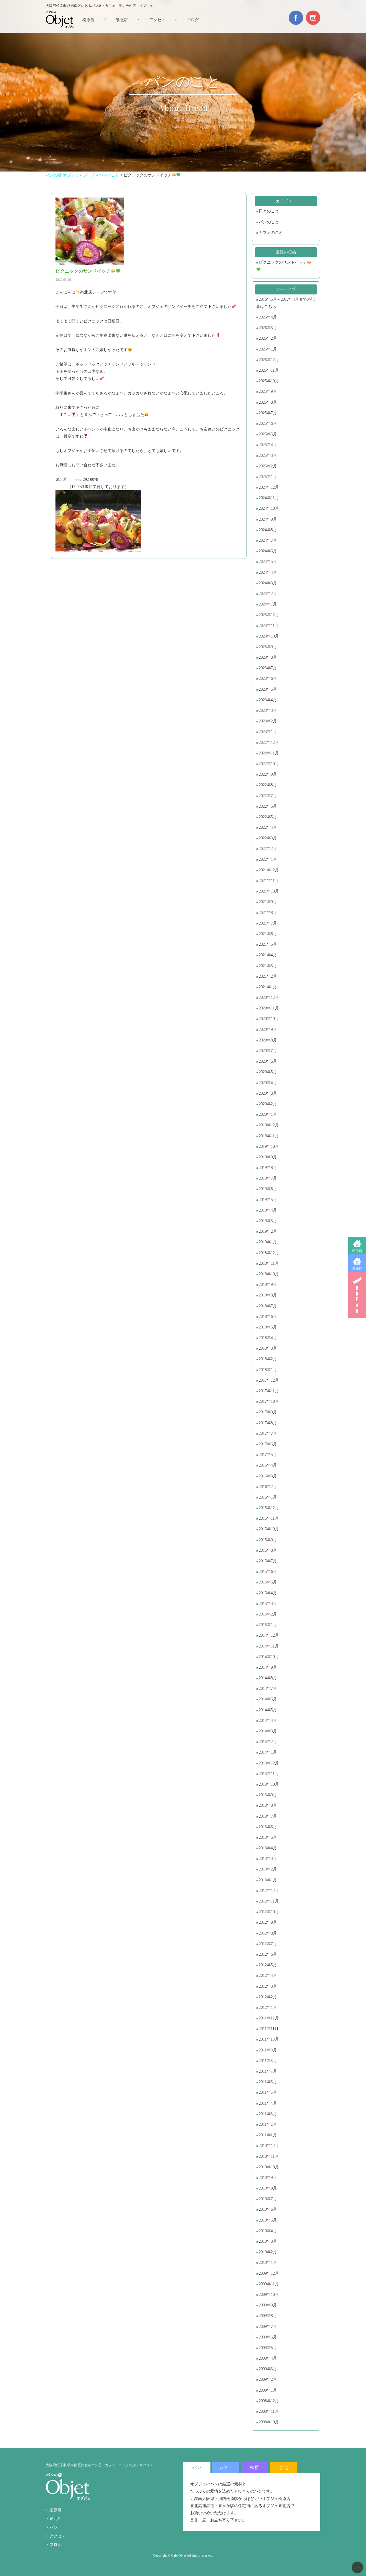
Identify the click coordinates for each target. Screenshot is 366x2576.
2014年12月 (269, 1635)
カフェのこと (271, 232)
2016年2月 (268, 1487)
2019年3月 (268, 1221)
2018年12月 (269, 1253)
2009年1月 (268, 2390)
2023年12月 (269, 615)
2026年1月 (268, 349)
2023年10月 (269, 636)
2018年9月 (268, 1284)
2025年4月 (268, 445)
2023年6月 (268, 678)
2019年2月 (268, 1231)
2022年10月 (269, 764)
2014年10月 (269, 1657)
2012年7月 (268, 1944)
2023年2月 (268, 721)
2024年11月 (269, 498)
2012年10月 (269, 1912)
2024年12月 (269, 487)
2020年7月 (268, 1051)
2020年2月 (268, 1104)
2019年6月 (268, 1189)
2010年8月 (268, 2188)
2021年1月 (268, 987)
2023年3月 (268, 710)
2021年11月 (269, 880)
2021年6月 (268, 934)
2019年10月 (269, 1146)
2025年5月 (268, 434)
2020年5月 (268, 1072)
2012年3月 (268, 1986)
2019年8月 (268, 1168)
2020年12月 (269, 997)
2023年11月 (269, 625)
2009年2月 (268, 2379)
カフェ (225, 2467)
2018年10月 (269, 1274)
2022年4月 (268, 827)
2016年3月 (268, 1476)
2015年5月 (268, 1582)
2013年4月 (268, 1848)
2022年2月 (268, 848)
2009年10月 (269, 2294)
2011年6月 (268, 2082)
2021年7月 (268, 923)
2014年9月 (268, 1667)
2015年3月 (268, 1603)
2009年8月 (268, 2316)
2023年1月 (268, 732)
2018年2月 (268, 1359)
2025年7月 (268, 413)
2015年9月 (268, 1540)
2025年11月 (269, 370)
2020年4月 (268, 1083)
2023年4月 (268, 700)
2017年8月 (268, 1423)
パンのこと (269, 222)
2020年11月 (269, 1008)
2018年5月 (268, 1327)
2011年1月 (268, 2135)
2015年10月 (269, 1529)
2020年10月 (269, 1019)
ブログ (193, 20)
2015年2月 (268, 1614)
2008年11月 (269, 2411)
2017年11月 (269, 1391)
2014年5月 (268, 1710)
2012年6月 (268, 1954)
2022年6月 (268, 806)
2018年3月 (268, 1348)
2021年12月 (269, 870)
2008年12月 (269, 2401)
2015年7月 (268, 1561)
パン (53, 2527)
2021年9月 (268, 902)
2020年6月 (268, 1061)
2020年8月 (268, 1040)
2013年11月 (269, 1774)
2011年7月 (268, 2071)
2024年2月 (268, 593)
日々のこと (269, 211)
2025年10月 (269, 381)
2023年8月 (268, 657)
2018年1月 (268, 1370)
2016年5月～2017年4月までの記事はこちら (285, 303)
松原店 (357, 1251)
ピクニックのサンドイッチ (283, 265)
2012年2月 (268, 1997)
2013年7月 (268, 1816)
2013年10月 (269, 1784)
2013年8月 (268, 1805)
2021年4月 (268, 955)
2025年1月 (268, 477)
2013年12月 (269, 1763)
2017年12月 (269, 1380)
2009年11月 (269, 2284)
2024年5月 (268, 561)
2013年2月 (268, 1869)
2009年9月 (268, 2305)
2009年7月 (268, 2326)
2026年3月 (268, 328)
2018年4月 (268, 1338)
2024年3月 (268, 583)
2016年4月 (268, 1465)
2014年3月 (268, 1731)
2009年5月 (268, 2348)
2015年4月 (268, 1593)
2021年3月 (268, 966)
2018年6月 (268, 1316)
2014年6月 (268, 1699)
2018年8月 (268, 1295)
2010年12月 (269, 2145)
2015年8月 (268, 1550)
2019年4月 (268, 1210)
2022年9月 (268, 774)
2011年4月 (268, 2103)
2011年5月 (268, 2092)
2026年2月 (268, 338)
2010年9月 (268, 2177)
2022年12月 (269, 742)
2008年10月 (269, 2422)
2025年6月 (268, 423)
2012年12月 (269, 1890)
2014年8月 (268, 1678)
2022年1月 (268, 859)
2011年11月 (269, 2029)
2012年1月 (268, 2007)
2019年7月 (268, 1178)
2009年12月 (269, 2273)
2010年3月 (268, 2241)
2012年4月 (268, 1975)
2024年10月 (269, 508)
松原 (254, 2467)
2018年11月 (269, 1263)
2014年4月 (268, 1720)
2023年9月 (268, 647)
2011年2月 (268, 2124)
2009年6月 (268, 2337)
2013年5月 (268, 1837)
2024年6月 (268, 551)
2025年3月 (268, 455)
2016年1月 (268, 1497)
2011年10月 (269, 2039)
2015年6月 (268, 1571)
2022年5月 (268, 817)
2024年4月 (268, 572)
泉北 (283, 2467)
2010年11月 (269, 2156)
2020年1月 (268, 1114)
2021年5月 (268, 944)
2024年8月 (268, 530)
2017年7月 (268, 1433)
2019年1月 (268, 1242)
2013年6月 (268, 1827)
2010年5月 (268, 2220)
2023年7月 (268, 668)
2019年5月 (268, 1200)
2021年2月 (268, 976)
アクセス (157, 20)
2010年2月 (268, 2252)
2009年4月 (268, 2358)
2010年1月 (268, 2262)
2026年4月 (268, 317)
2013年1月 (268, 1880)
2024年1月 (268, 604)
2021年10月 (269, 891)
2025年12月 (269, 360)
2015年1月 (268, 1625)
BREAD (357, 1295)
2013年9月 (268, 1795)
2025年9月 (268, 391)
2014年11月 (269, 1646)
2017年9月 (268, 1412)
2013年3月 (268, 1858)
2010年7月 (268, 2199)
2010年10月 (269, 2167)
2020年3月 (268, 1093)
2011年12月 (269, 2018)
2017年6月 (268, 1444)
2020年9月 (268, 1029)
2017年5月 (268, 1455)
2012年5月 (268, 1965)
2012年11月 (269, 1901)
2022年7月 (268, 796)
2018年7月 (268, 1306)
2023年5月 (268, 689)
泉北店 (357, 1269)
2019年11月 (269, 1136)
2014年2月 (268, 1742)
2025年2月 (268, 466)
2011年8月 (268, 2061)
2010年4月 (268, 2231)
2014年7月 (268, 1688)
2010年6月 (268, 2209)
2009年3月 (268, 2369)
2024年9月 (268, 519)
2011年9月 (268, 2050)
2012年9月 (268, 1922)
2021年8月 (268, 913)
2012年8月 (268, 1933)
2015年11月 (269, 1518)
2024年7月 (268, 540)
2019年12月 (269, 1125)
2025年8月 (268, 402)
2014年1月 (268, 1752)
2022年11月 (269, 753)
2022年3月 (268, 838)
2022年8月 (268, 785)
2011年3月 (268, 2114)
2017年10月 (269, 1401)
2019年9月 (268, 1157)
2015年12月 (269, 1508)
